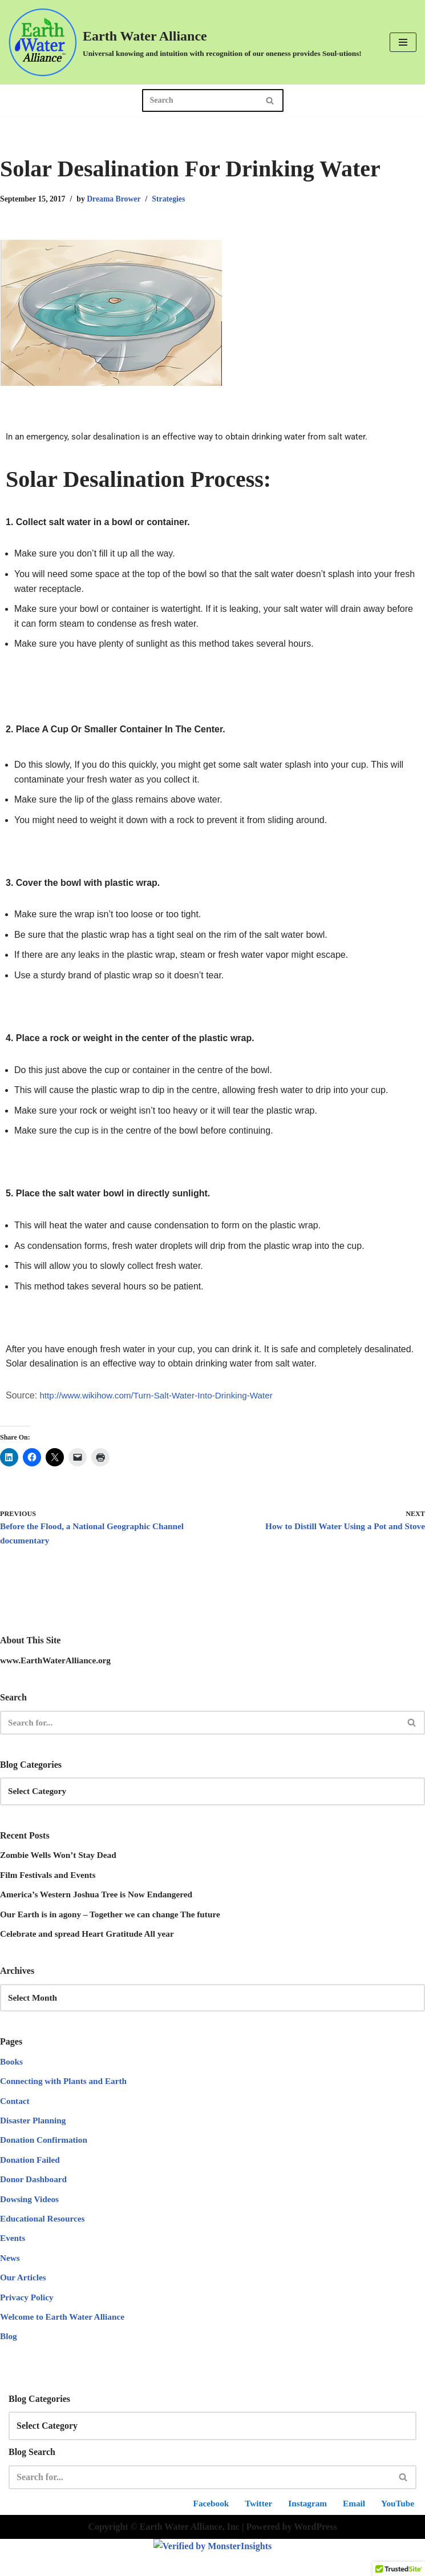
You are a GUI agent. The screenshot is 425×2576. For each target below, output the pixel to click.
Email (351, 2540)
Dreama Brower (119, 199)
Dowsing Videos (31, 2215)
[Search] (200, 100)
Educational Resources (44, 2236)
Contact (15, 2114)
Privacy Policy (28, 2317)
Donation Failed (31, 2175)
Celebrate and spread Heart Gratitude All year (91, 1944)
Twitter (253, 2540)
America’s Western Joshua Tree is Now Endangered (100, 1904)
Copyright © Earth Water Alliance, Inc (164, 2564)
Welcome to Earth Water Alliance (65, 2338)
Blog (9, 2358)
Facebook (204, 2540)
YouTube (396, 2540)
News (10, 2276)
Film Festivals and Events (50, 1883)
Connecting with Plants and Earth (66, 2094)
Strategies (176, 199)
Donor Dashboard (35, 2195)
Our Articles (24, 2297)
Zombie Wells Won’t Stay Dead (61, 1863)
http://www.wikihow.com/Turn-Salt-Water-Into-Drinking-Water (162, 1399)
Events (13, 2256)
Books (12, 2073)
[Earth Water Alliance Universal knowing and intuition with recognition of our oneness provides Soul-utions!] (185, 42)
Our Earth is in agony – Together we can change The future (115, 1924)
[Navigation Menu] (403, 42)
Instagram (304, 2540)
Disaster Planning (34, 2134)
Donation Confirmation (45, 2155)
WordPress (315, 2564)
